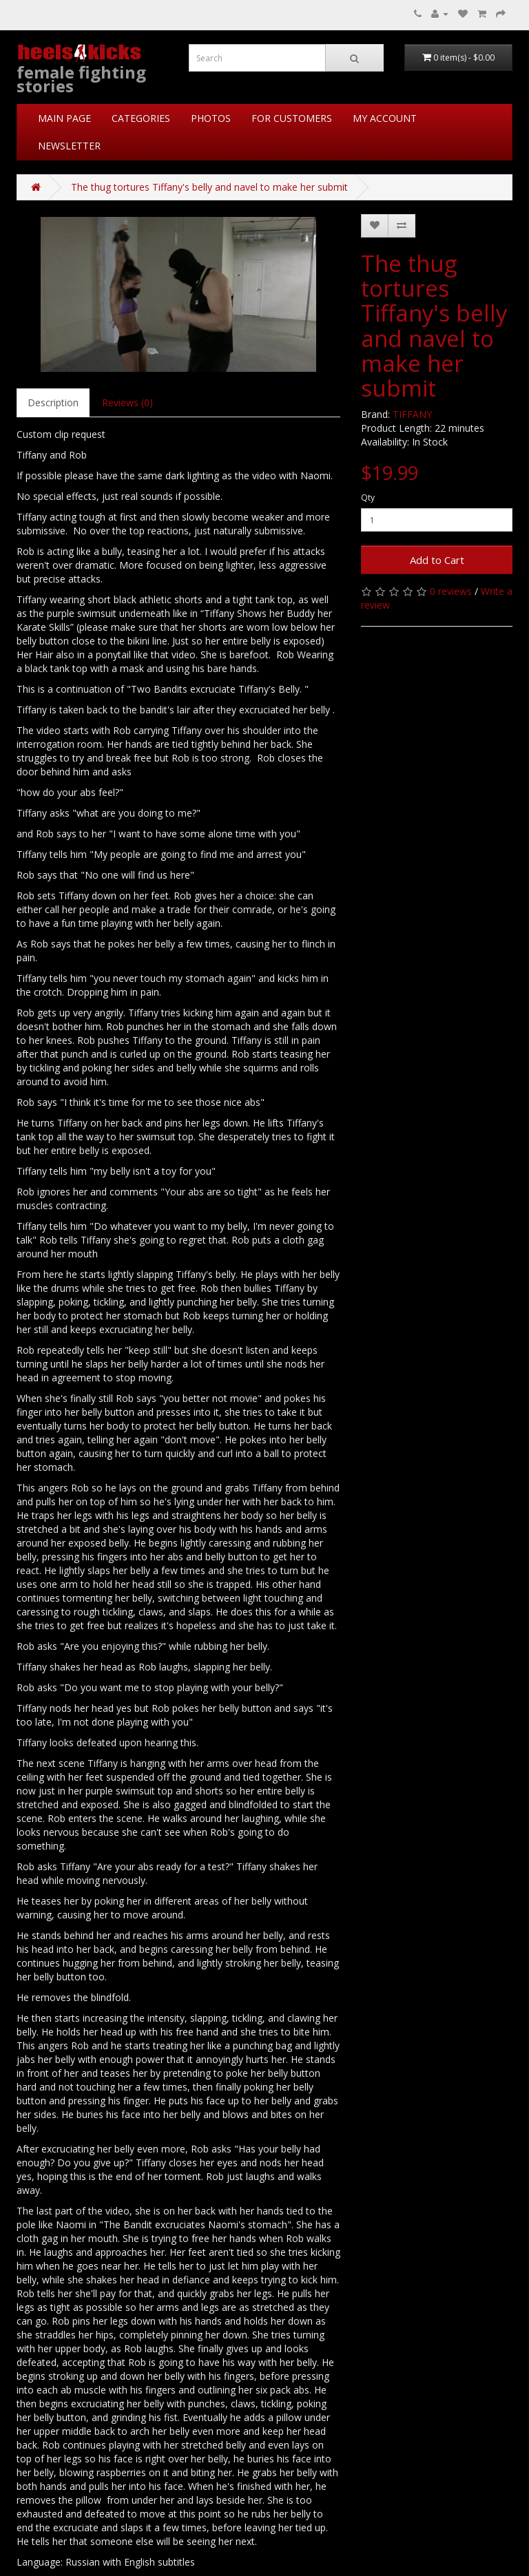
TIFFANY (412, 414)
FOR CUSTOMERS (291, 118)
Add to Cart (437, 560)
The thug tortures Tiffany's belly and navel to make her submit (209, 186)
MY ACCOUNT (385, 118)
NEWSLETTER (69, 145)
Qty (368, 497)
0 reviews (451, 591)
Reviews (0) (127, 402)
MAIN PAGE (64, 118)
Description (53, 402)
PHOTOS (211, 118)
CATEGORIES (141, 118)
